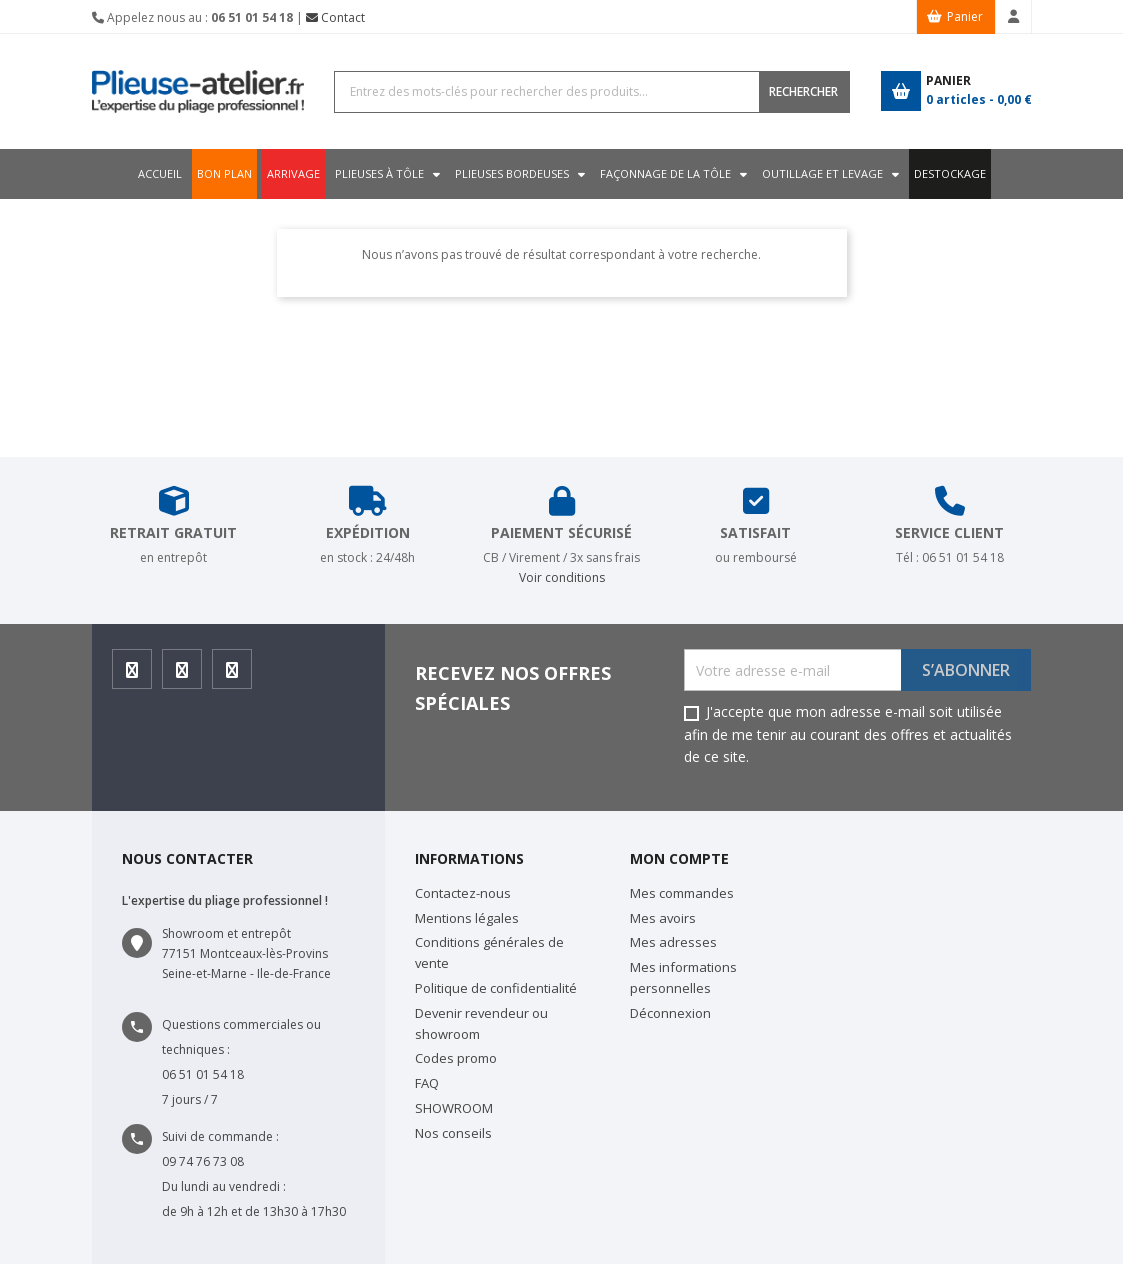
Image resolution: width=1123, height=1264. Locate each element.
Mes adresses (673, 942)
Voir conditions (562, 577)
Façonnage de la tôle (668, 173)
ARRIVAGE (287, 173)
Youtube (232, 675)
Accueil (151, 173)
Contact (335, 17)
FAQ (427, 1083)
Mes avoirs (663, 918)
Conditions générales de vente (489, 952)
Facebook (132, 675)
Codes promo (456, 1058)
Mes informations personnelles (683, 977)
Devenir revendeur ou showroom (481, 1023)
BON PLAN (215, 173)
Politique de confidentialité (496, 988)
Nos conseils (453, 1133)
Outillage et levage (828, 173)
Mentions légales (467, 918)
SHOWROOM (454, 1108)
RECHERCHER (803, 91)
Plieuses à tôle (376, 173)
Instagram (182, 675)
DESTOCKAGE (959, 173)
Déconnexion (670, 1013)
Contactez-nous (463, 893)
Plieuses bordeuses (512, 173)
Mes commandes (682, 893)
